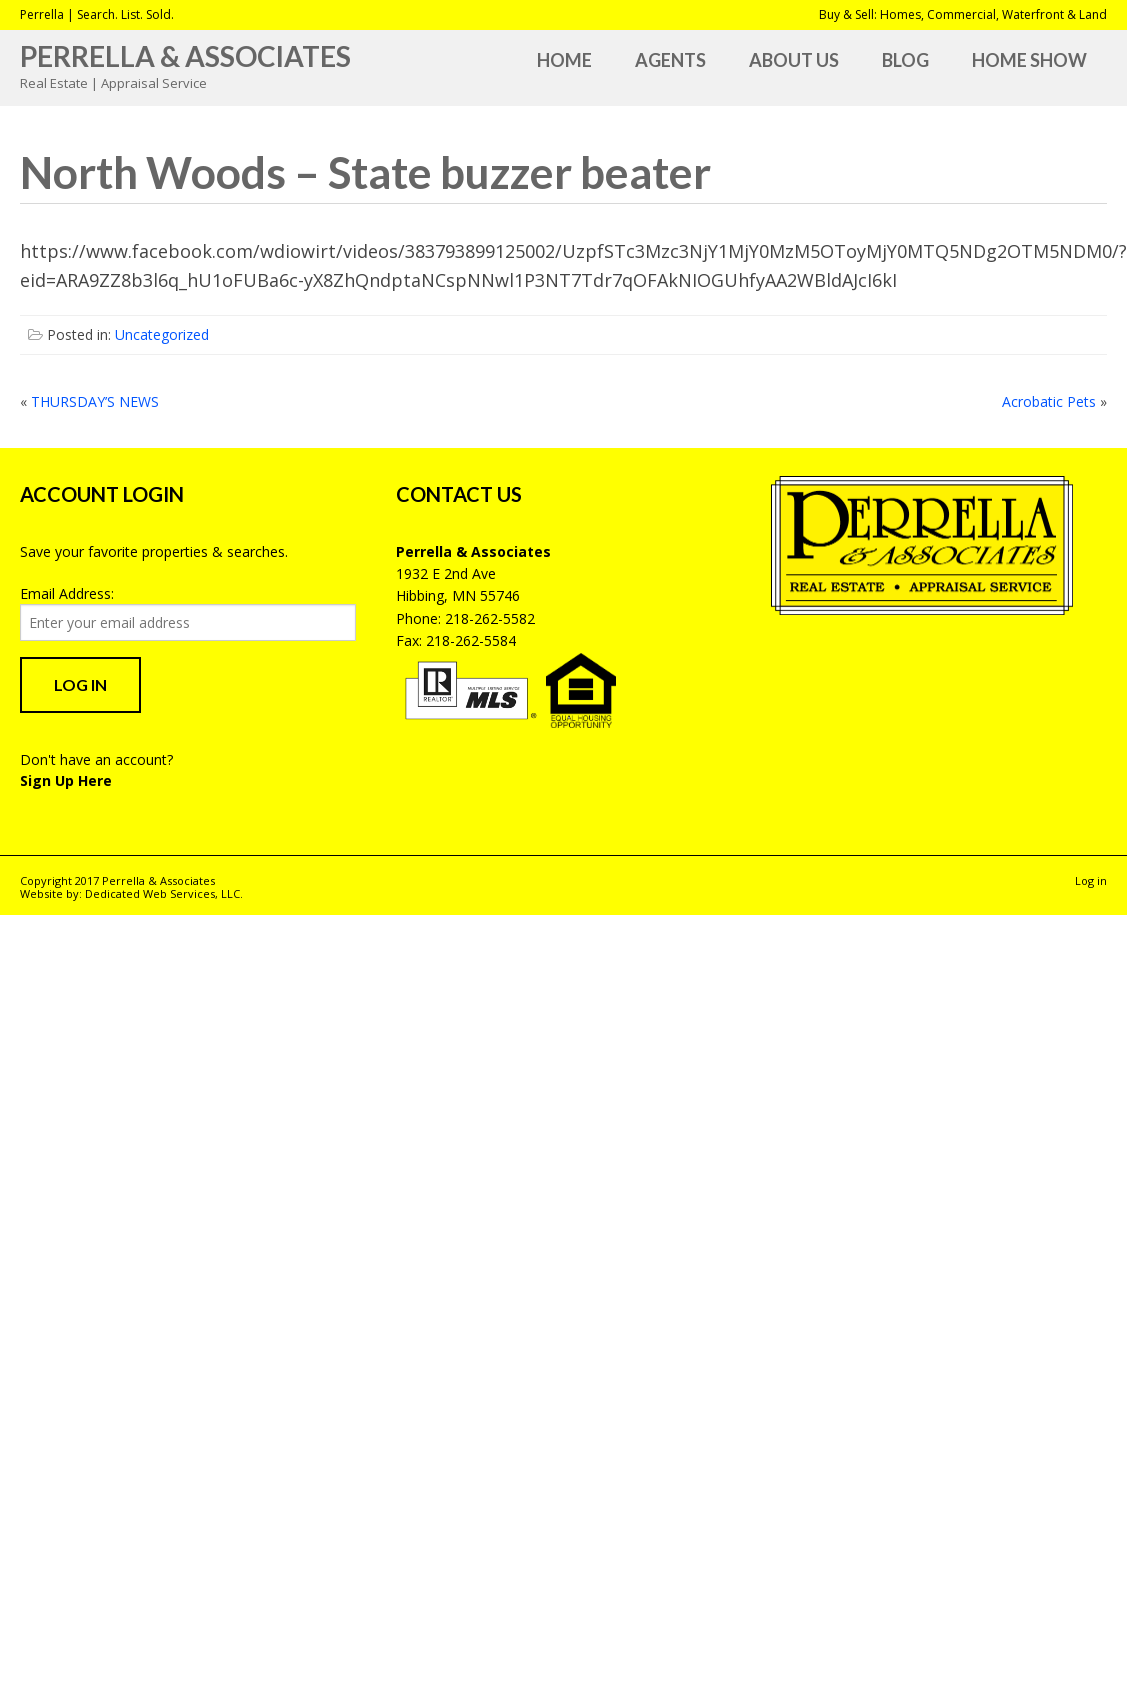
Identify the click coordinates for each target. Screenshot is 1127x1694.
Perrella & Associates (185, 56)
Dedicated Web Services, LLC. (164, 893)
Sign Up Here (66, 780)
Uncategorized (162, 334)
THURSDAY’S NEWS (95, 401)
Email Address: (67, 593)
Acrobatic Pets (1049, 401)
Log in (1091, 880)
